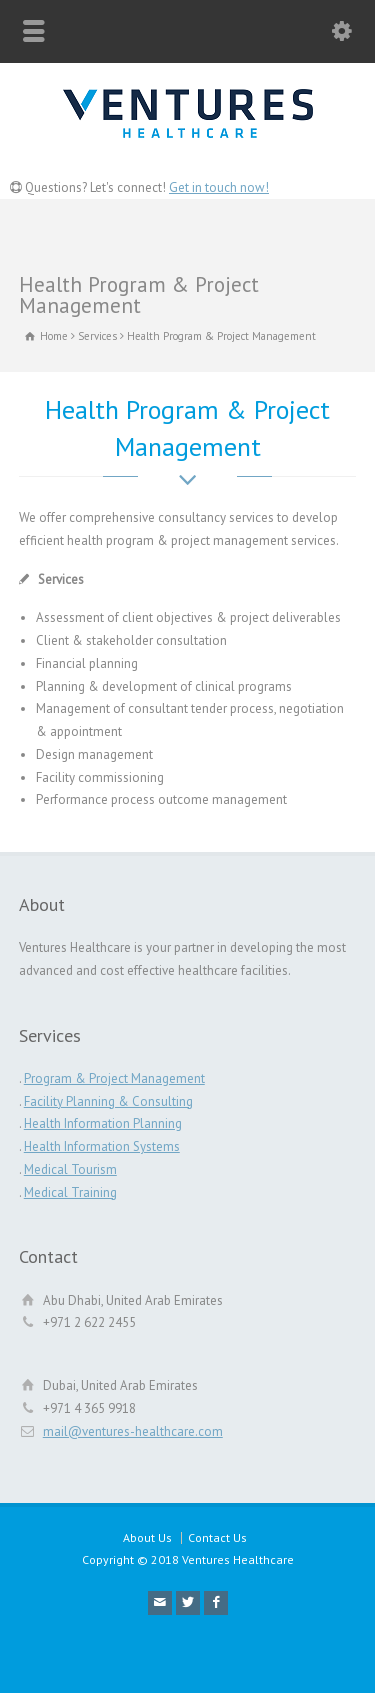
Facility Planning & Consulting (108, 1101)
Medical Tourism (70, 1169)
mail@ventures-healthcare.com (133, 1431)
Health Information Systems (102, 1146)
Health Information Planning (103, 1123)
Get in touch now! (219, 187)
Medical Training (70, 1192)
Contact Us (217, 1537)
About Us (147, 1537)
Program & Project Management (114, 1078)
